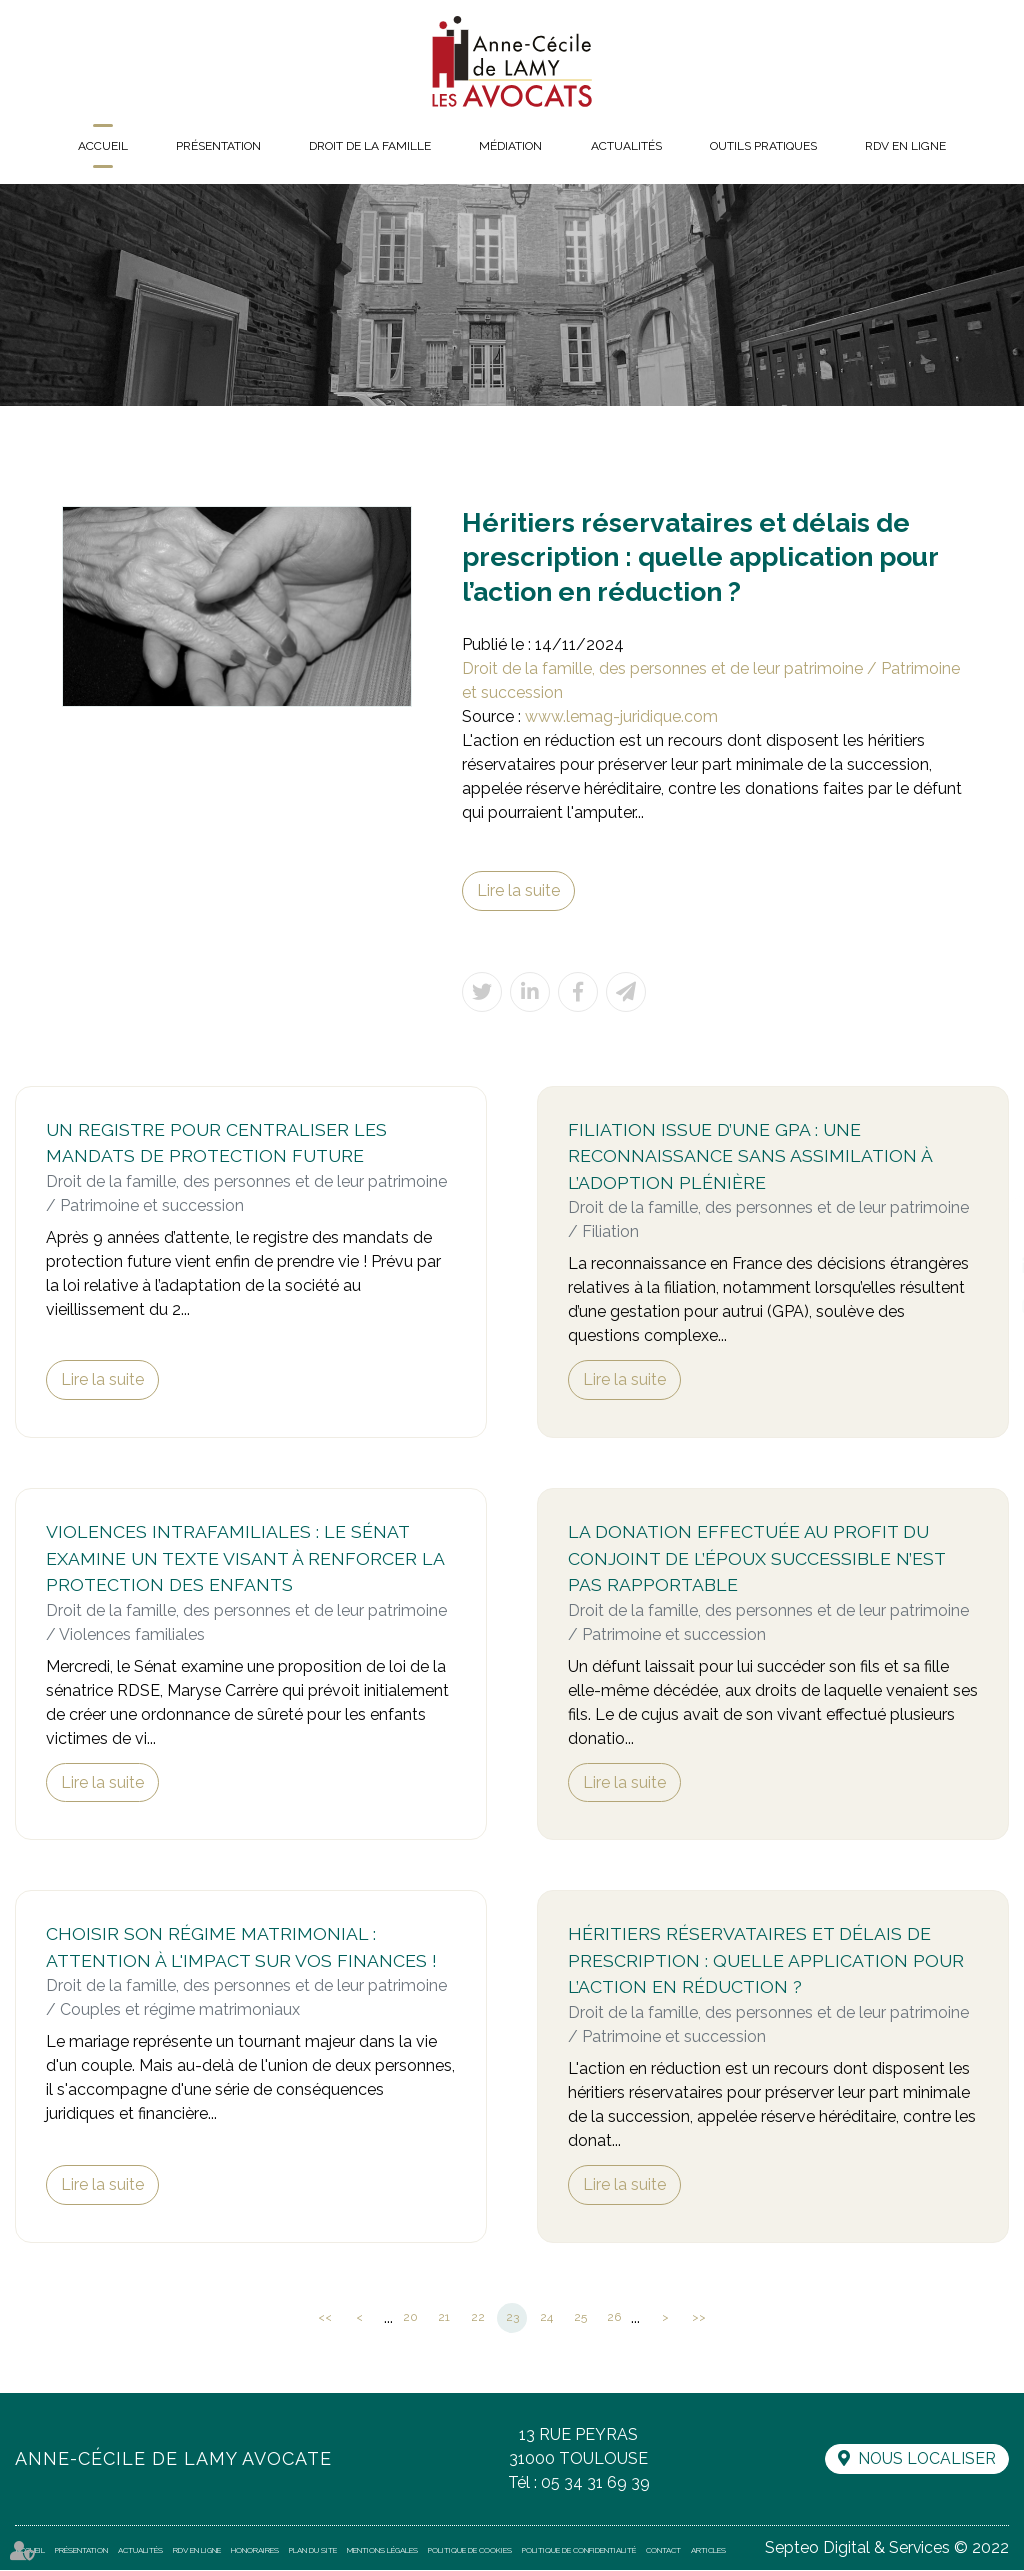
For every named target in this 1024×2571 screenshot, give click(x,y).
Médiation (510, 146)
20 (410, 2319)
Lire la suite (518, 890)
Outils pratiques (763, 146)
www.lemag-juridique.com (621, 716)
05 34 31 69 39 (594, 2483)
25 (580, 2319)
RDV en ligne (905, 146)
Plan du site (313, 2551)
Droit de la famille (370, 146)
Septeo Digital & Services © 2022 (886, 2548)
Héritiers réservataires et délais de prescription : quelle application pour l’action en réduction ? (766, 1962)
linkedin (984, 1266)
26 (614, 2319)
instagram (984, 1306)
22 (478, 2319)
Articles (708, 2551)
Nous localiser (926, 2460)
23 (512, 2319)
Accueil (103, 146)
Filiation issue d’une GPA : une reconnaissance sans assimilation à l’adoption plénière (750, 1156)
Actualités (626, 146)
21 (444, 2319)
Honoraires (255, 2551)
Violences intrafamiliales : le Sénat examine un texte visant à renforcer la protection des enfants (245, 1559)
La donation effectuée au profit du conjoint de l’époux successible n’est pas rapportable (756, 1559)
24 (546, 2319)
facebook (984, 1226)
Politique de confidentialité (579, 2551)
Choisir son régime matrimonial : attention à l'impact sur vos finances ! (241, 1949)
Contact (663, 2551)
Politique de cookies (470, 2551)
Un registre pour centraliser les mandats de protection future (216, 1143)
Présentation (218, 146)
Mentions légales (382, 2551)
